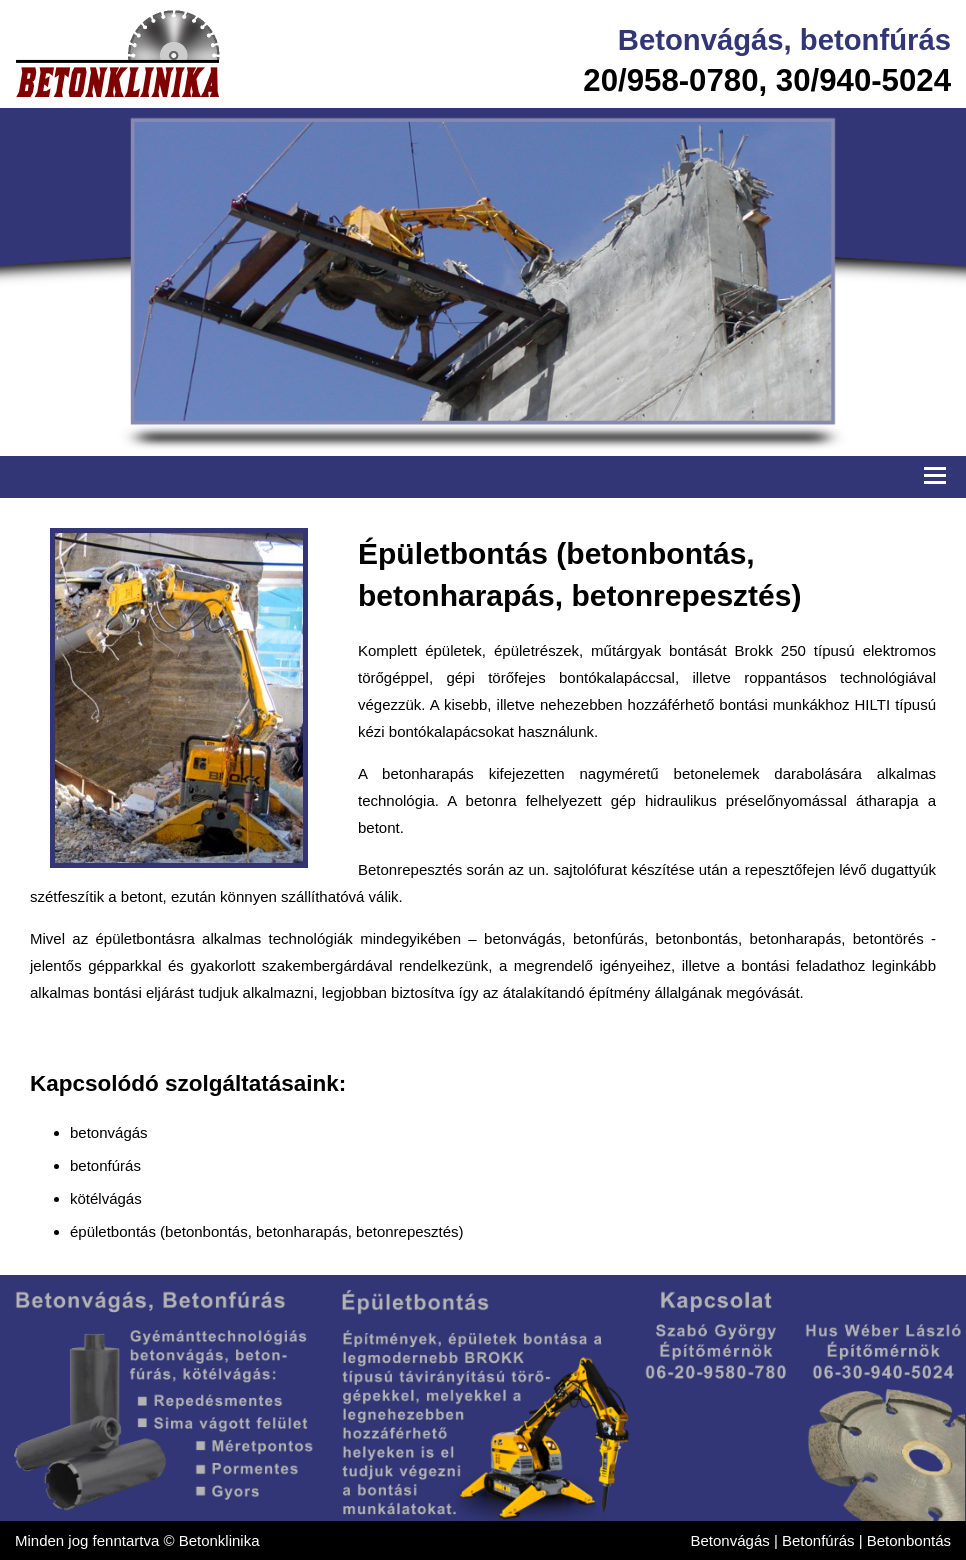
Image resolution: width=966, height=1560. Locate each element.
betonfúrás (875, 40)
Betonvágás (701, 40)
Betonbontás (909, 1540)
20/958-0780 (670, 80)
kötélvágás (106, 1198)
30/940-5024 (863, 80)
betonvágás (109, 1132)
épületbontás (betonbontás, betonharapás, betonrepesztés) (267, 1231)
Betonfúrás (818, 1540)
